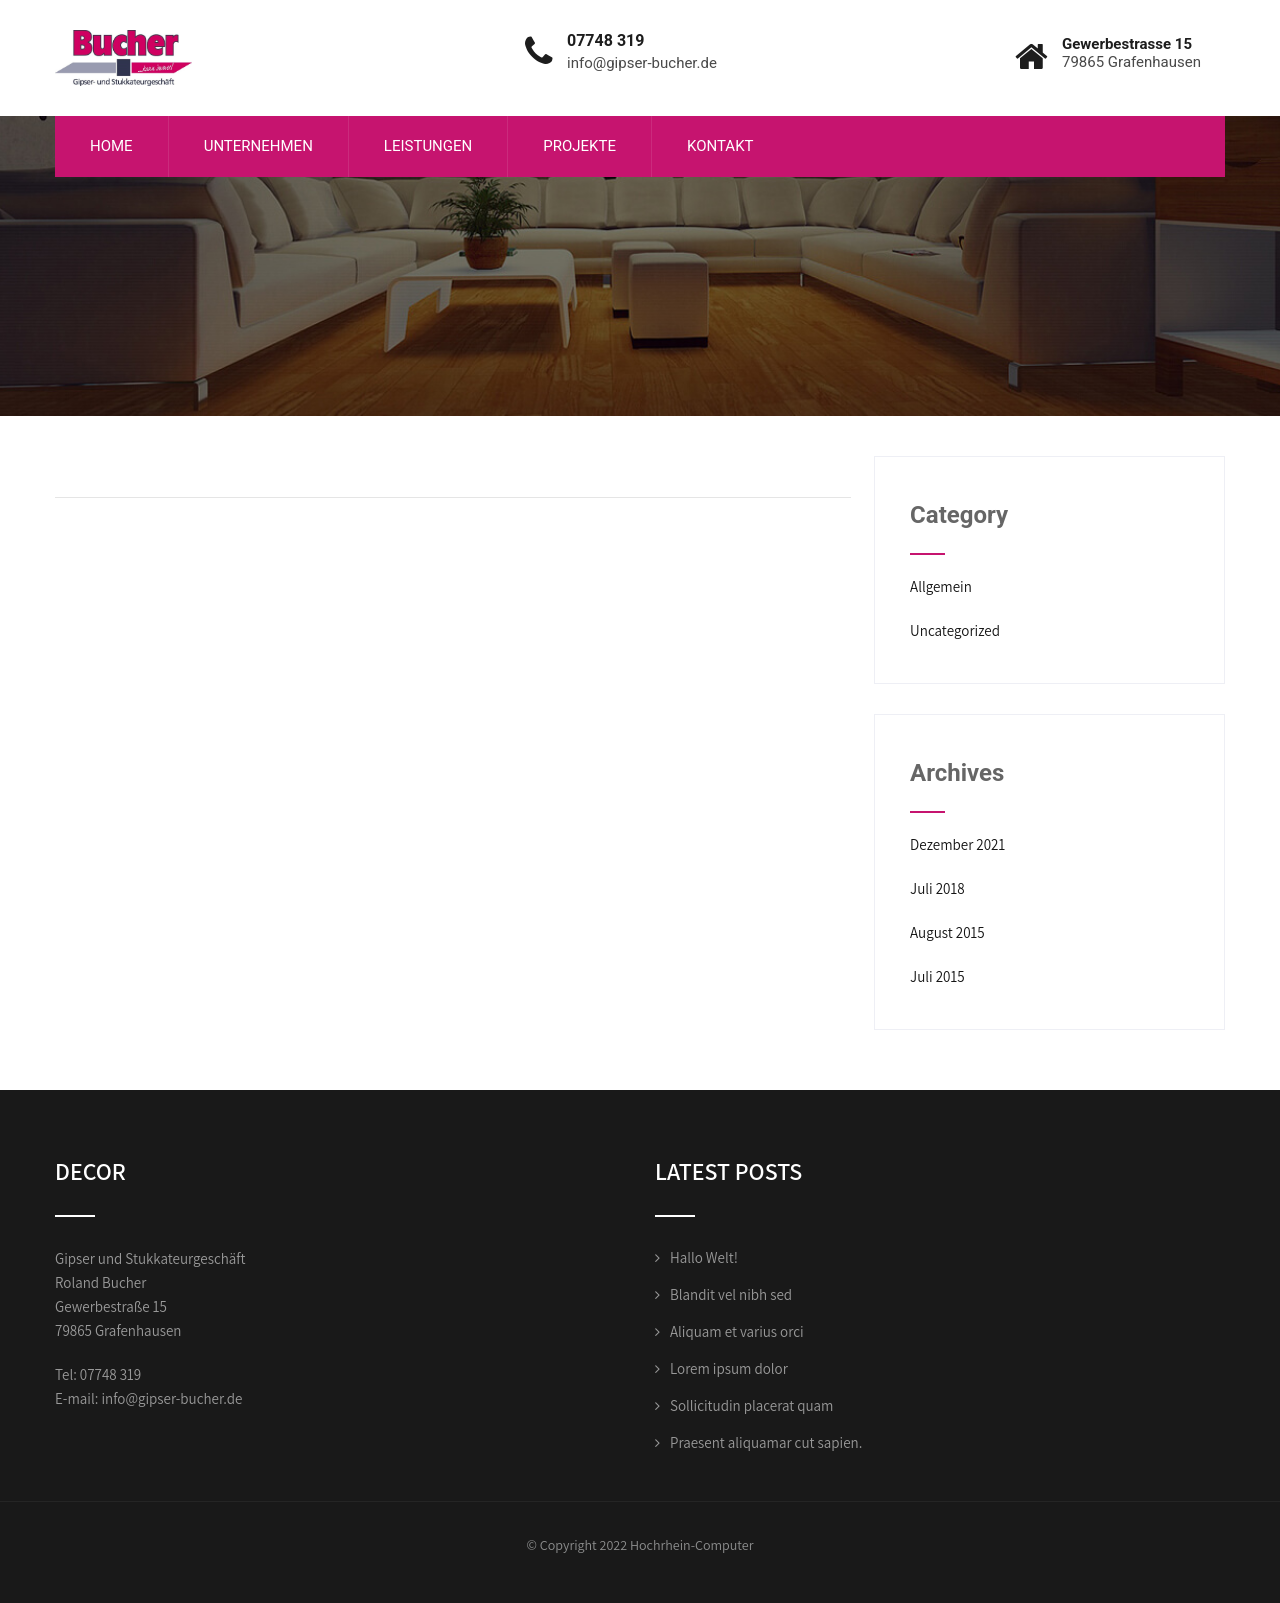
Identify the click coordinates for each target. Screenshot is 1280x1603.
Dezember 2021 (957, 844)
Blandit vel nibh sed (731, 1294)
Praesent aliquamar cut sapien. (766, 1442)
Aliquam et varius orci (737, 1331)
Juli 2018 (937, 888)
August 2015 (947, 932)
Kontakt (720, 146)
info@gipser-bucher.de (171, 1398)
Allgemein (941, 586)
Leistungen (428, 146)
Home (111, 146)
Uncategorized (955, 630)
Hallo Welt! (704, 1257)
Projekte (579, 146)
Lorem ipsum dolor (729, 1368)
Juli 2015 (937, 976)
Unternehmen (258, 146)
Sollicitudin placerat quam (751, 1405)
